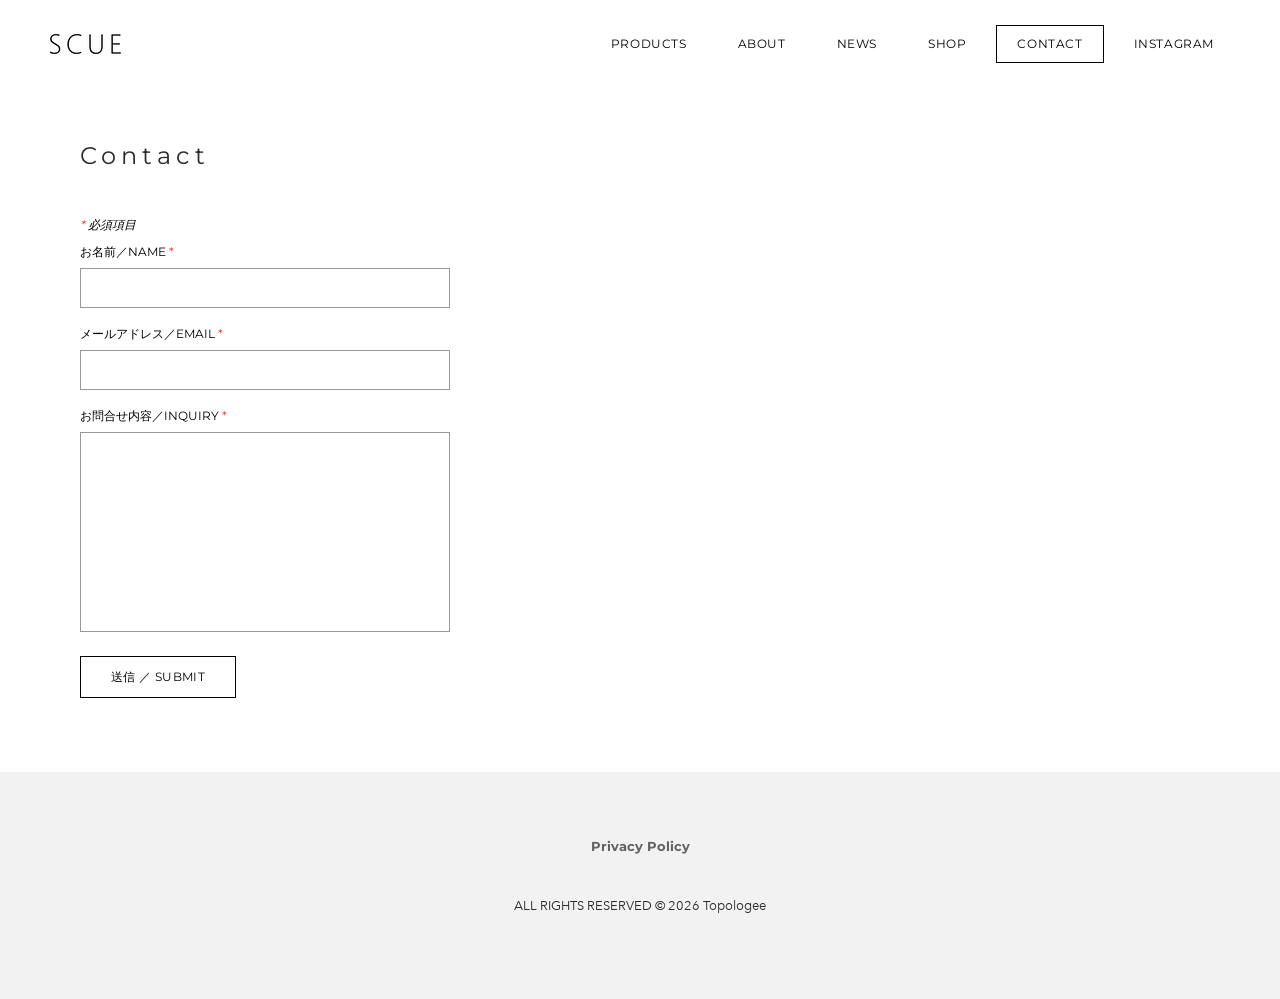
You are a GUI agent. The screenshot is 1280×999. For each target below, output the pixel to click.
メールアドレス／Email (151, 334)
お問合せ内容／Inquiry (153, 416)
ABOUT (762, 43)
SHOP (947, 43)
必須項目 (108, 225)
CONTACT (1049, 43)
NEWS (857, 43)
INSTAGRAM (1174, 43)
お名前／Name (127, 252)
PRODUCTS (649, 43)
